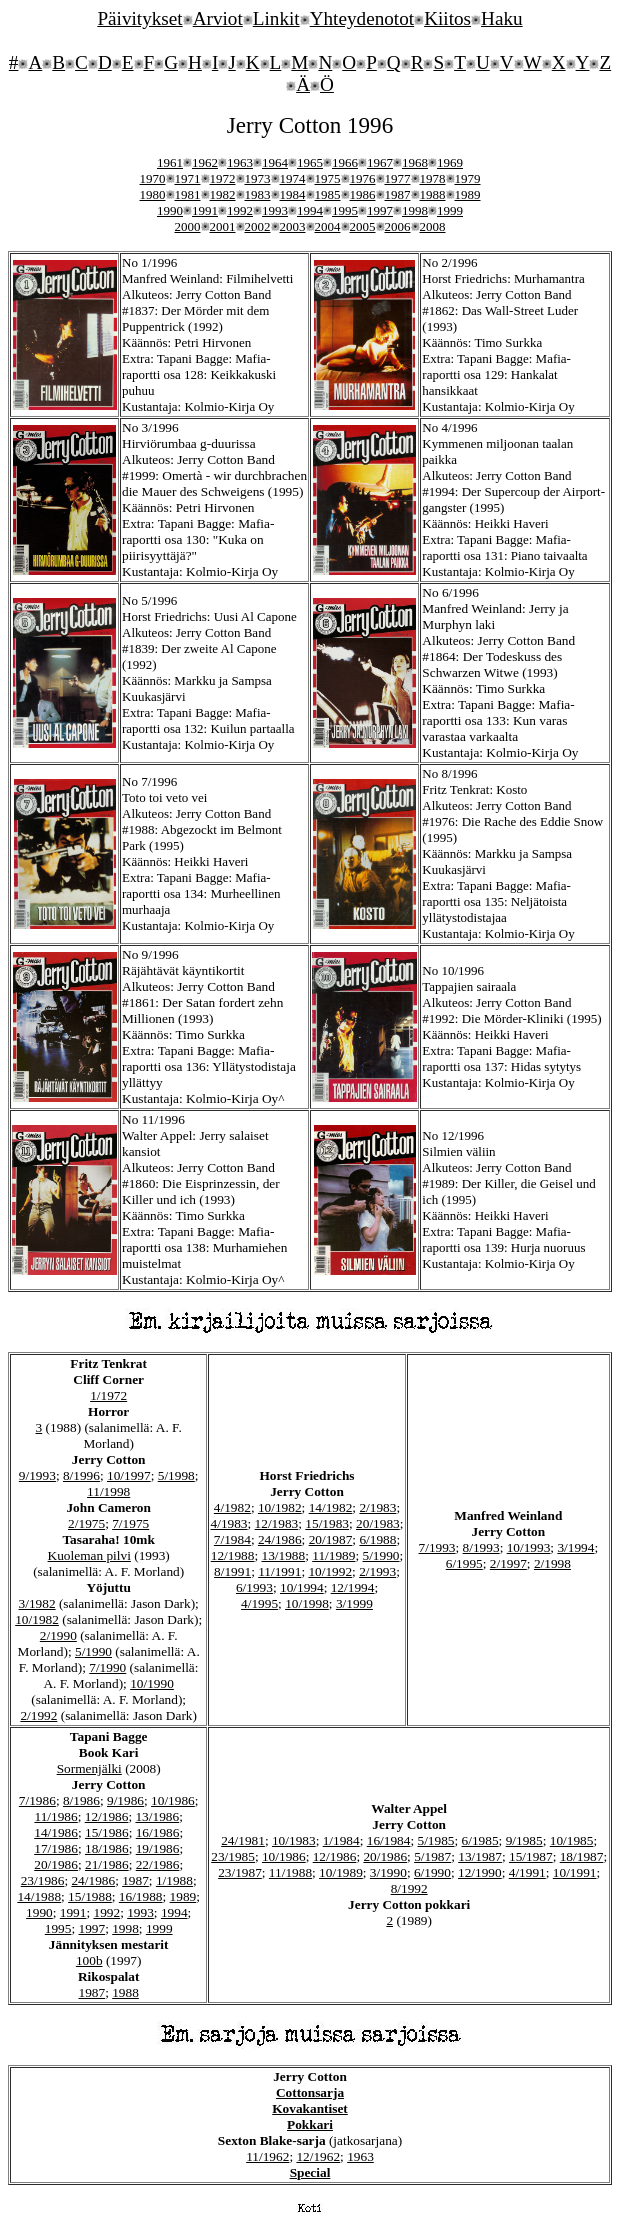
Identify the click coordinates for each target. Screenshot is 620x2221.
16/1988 (141, 1896)
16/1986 (158, 1832)
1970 (153, 178)
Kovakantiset (310, 2108)
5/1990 (93, 1651)
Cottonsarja (310, 2092)
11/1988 (290, 1872)
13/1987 (480, 1856)
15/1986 (107, 1832)
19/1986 (158, 1848)
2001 (223, 226)
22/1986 (158, 1864)
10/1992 (330, 1571)
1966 (345, 162)
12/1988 (233, 1555)
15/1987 (531, 1856)
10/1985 (572, 1840)
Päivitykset (139, 18)
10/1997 (129, 1475)
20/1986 (56, 1864)
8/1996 (81, 1475)
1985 (328, 194)
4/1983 (229, 1523)
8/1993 (481, 1547)
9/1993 (37, 1475)
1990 (170, 210)
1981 (188, 194)
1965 (310, 162)
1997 (380, 210)
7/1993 (437, 1547)
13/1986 (157, 1816)
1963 (240, 162)
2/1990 (58, 1635)
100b (89, 1960)
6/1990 (432, 1872)
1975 (328, 178)
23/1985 (233, 1856)
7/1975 (130, 1523)
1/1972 (108, 1395)
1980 (153, 194)
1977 (398, 178)
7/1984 (232, 1539)
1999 (450, 210)
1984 (293, 194)
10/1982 (37, 1619)
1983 (258, 194)
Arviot (218, 18)
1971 (188, 178)
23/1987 (240, 1872)
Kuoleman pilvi (89, 1555)
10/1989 (341, 1872)
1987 (398, 194)
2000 (188, 226)
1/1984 (341, 1840)
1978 (433, 178)
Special (310, 2172)
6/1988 (377, 1539)
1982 (223, 194)
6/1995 (464, 1563)
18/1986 (107, 1848)
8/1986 (81, 1800)
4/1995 (259, 1603)
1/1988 (174, 1880)
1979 (468, 178)
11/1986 (55, 1816)
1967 (380, 162)
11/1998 (108, 1491)
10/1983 (294, 1840)
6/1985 (480, 1840)
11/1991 (279, 1571)
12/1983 (277, 1523)
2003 (293, 226)
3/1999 (354, 1603)
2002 (258, 226)
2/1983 (377, 1507)
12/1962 (318, 2156)
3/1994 (575, 1547)
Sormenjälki (89, 1768)
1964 (275, 162)
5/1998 (176, 1475)
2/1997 (508, 1563)
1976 (363, 178)
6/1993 (254, 1587)
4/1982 (232, 1507)
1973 (258, 178)
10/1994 (302, 1587)
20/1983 (378, 1523)
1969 (450, 162)
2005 (363, 226)
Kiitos (447, 18)
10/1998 (307, 1603)
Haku (502, 18)
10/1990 (152, 1683)
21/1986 (107, 1864)
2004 (328, 226)
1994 (310, 210)
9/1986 (125, 1800)
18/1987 (582, 1856)
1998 (415, 210)
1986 (363, 194)
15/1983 (327, 1523)
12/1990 (480, 1872)
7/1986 (37, 1800)
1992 (240, 210)
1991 (205, 210)
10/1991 (575, 1872)
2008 (433, 226)
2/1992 (38, 1715)
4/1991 (527, 1872)
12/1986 (107, 1816)
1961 (170, 162)
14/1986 (56, 1832)
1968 (415, 162)
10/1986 (173, 1800)
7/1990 (107, 1667)
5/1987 (432, 1856)
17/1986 (56, 1848)
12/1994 (353, 1587)
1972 (223, 178)
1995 (345, 210)
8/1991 (232, 1571)
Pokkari (310, 2124)
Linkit (276, 18)
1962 (205, 162)
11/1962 (267, 2156)
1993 (275, 210)
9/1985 (524, 1840)
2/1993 (377, 1571)
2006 (398, 226)
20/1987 (331, 1539)
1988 (433, 194)
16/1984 (389, 1840)
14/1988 (39, 1896)
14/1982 (331, 1507)
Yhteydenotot (362, 18)
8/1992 (409, 1888)
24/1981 (243, 1840)
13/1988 (284, 1555)
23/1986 (43, 1880)
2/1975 (86, 1523)
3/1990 (388, 1872)
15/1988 (90, 1896)
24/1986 (280, 1539)
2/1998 (552, 1563)
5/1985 (435, 1840)
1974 (293, 178)
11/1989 (333, 1555)
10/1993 (529, 1547)
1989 (468, 194)
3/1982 (37, 1603)
